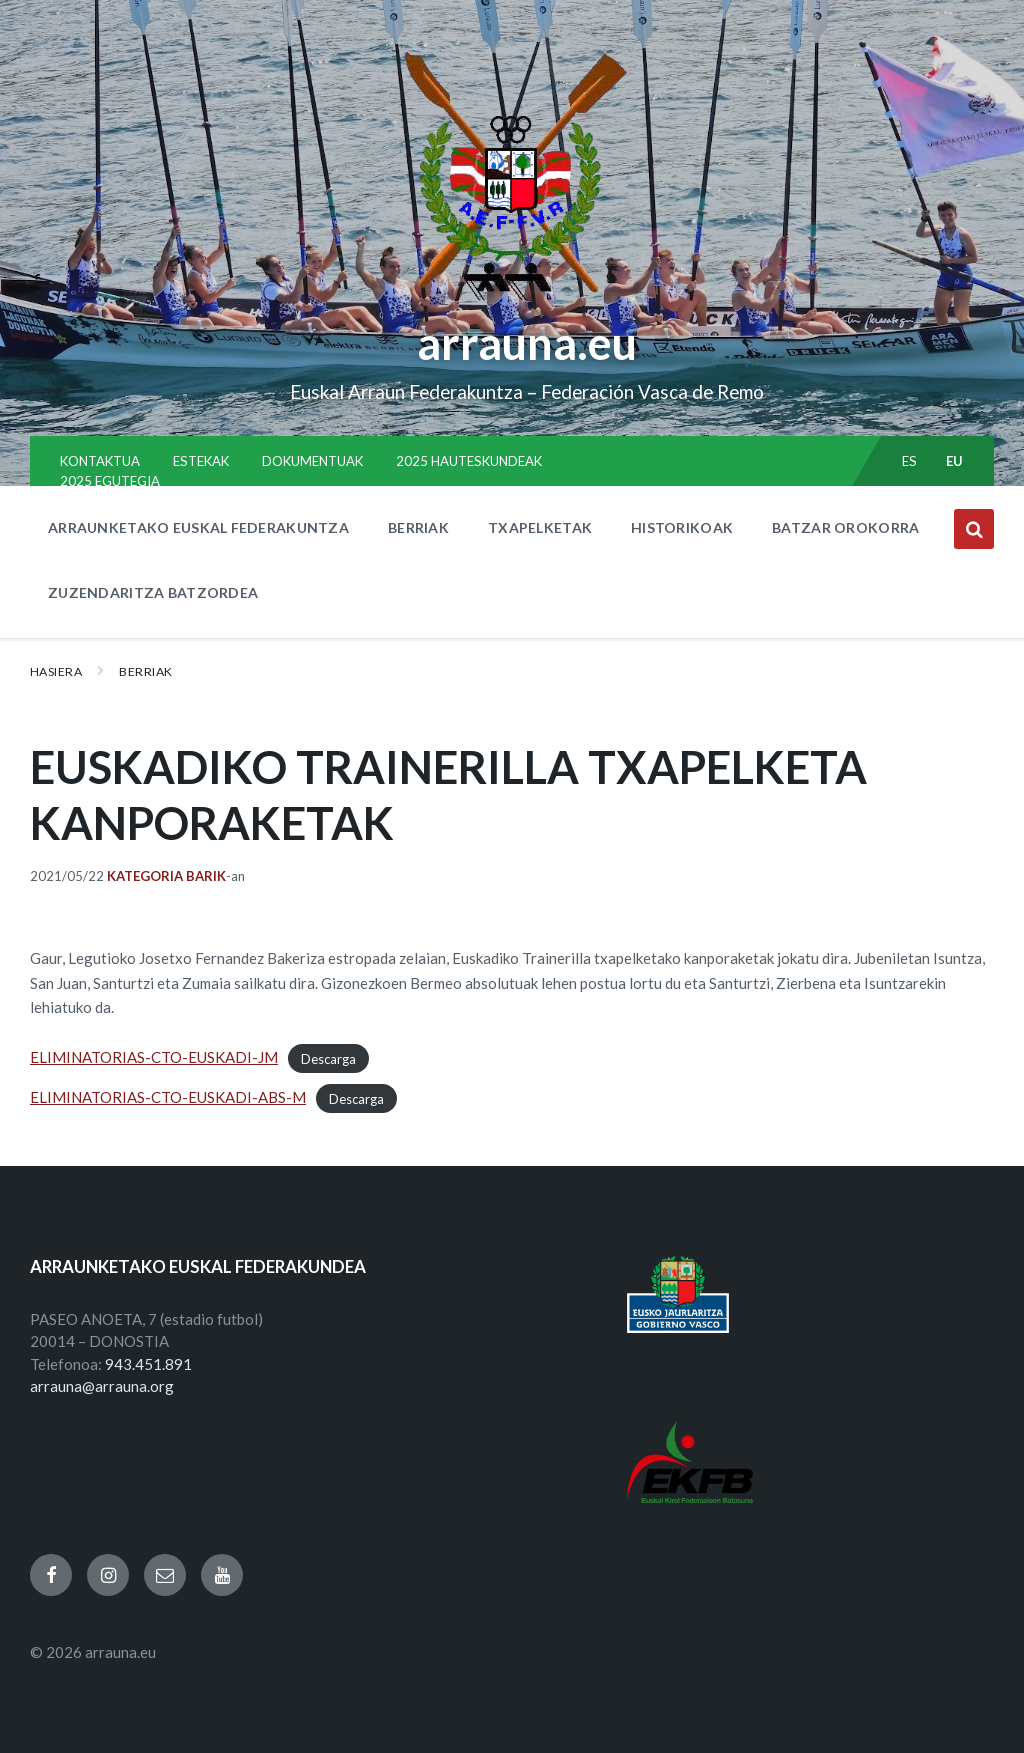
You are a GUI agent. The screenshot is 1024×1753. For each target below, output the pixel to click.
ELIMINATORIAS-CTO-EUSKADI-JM (154, 1057)
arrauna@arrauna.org (102, 1386)
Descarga (328, 1058)
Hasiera (56, 671)
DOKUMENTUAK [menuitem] (312, 461)
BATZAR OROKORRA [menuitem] (845, 527)
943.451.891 (148, 1364)
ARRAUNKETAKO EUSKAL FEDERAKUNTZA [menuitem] (198, 527)
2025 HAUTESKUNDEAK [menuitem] (469, 461)
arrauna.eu (527, 343)
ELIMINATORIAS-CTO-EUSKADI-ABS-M (168, 1097)
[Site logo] (512, 301)
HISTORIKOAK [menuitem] (682, 527)
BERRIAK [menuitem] (418, 527)
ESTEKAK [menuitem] (201, 461)
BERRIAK (145, 671)
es (910, 461)
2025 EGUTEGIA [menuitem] (110, 481)
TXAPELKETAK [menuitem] (540, 527)
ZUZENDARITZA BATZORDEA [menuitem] (153, 592)
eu (955, 461)
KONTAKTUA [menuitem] (100, 461)
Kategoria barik (166, 876)
